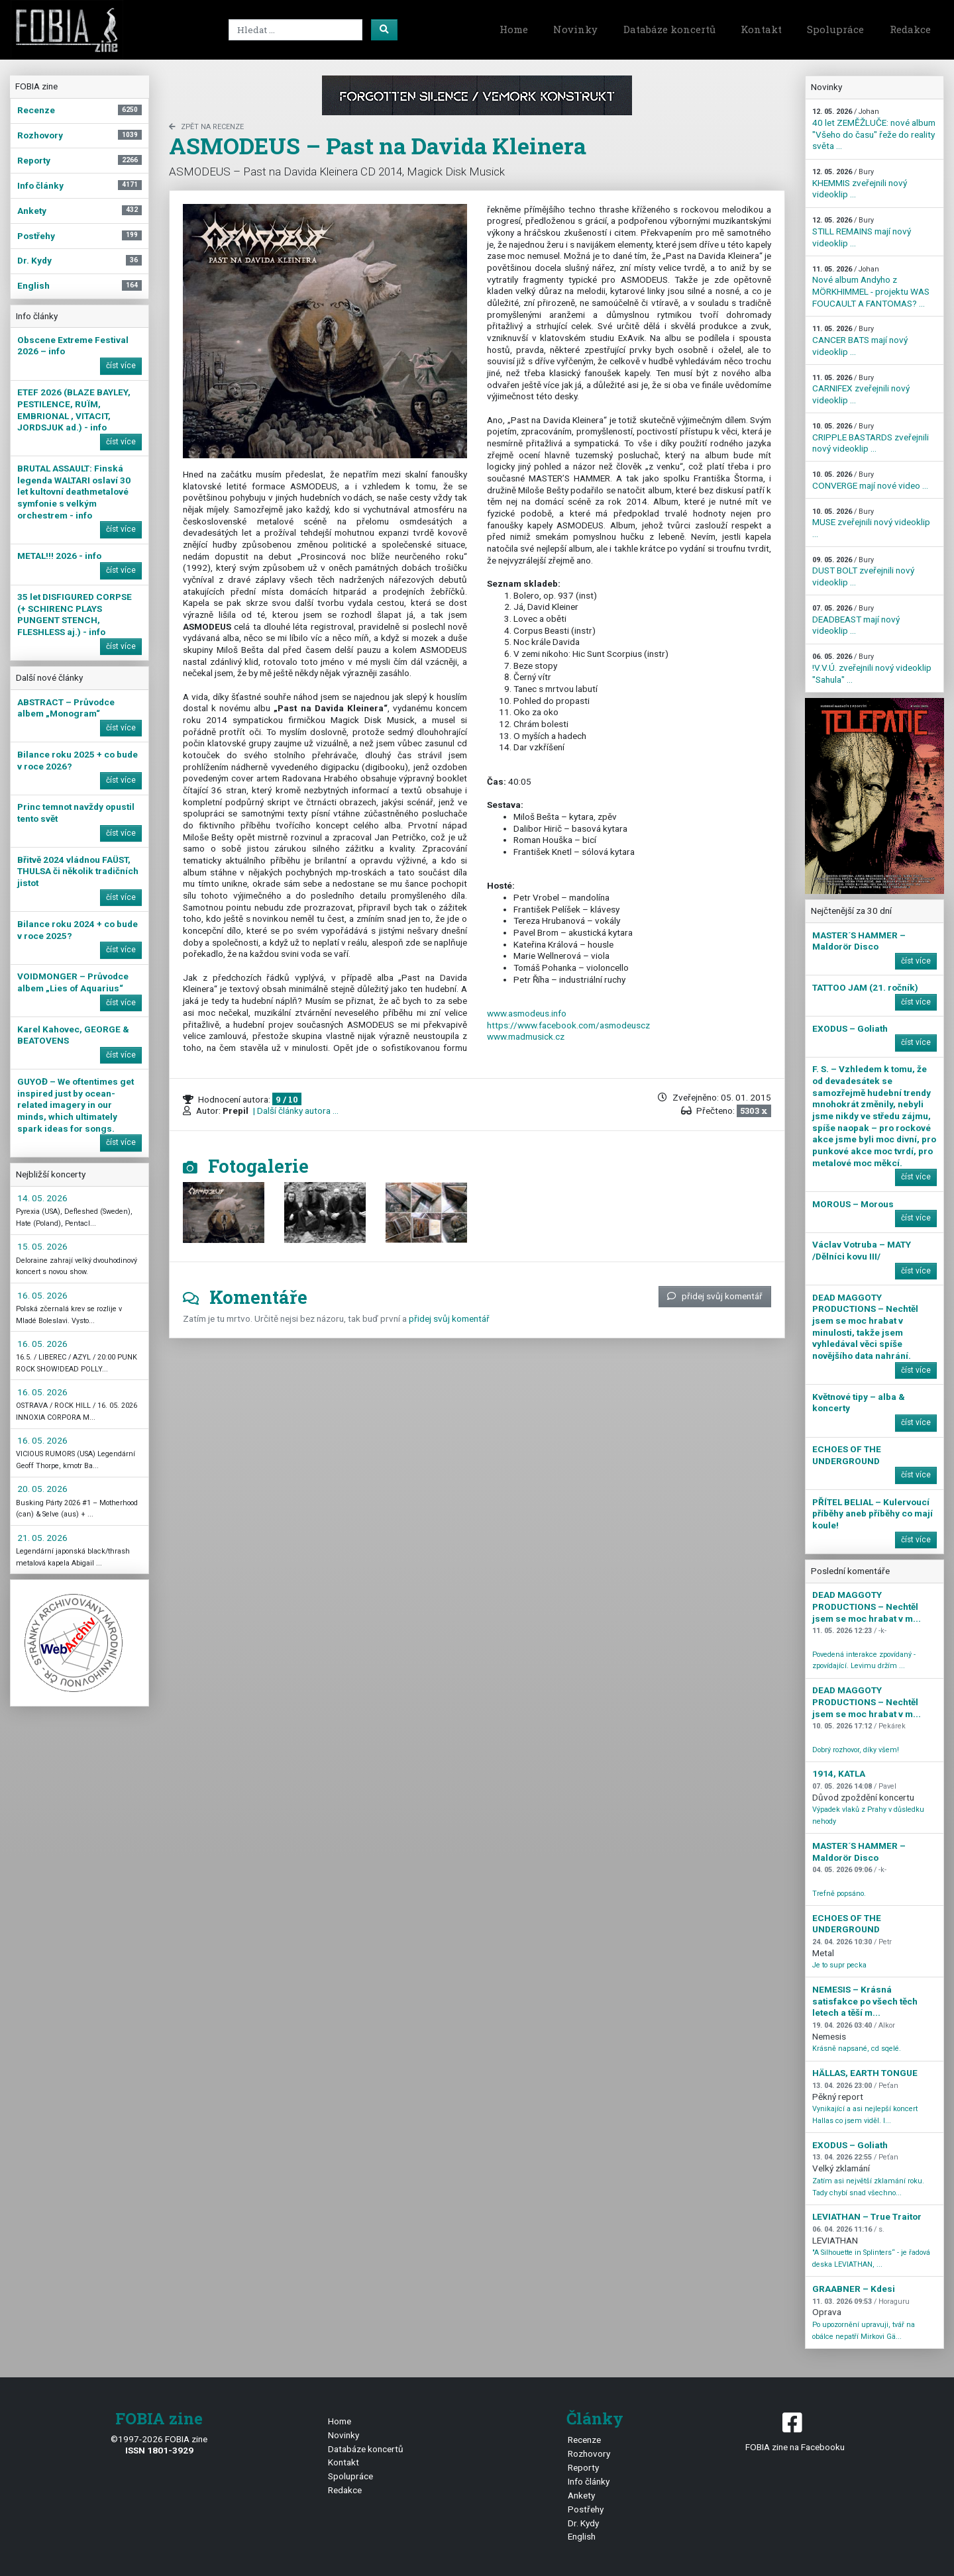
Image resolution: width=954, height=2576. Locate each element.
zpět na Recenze (206, 127)
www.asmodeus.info (526, 1013)
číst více (121, 365)
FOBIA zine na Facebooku (795, 2430)
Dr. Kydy (583, 2523)
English (582, 2536)
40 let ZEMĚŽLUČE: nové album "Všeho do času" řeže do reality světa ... (873, 129)
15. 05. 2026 (42, 1246)
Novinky (575, 29)
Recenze (584, 2439)
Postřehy (586, 2509)
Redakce (910, 29)
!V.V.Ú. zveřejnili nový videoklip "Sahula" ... (871, 668)
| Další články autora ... (295, 1110)
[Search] (295, 29)
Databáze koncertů (669, 29)
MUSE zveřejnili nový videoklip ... (871, 523)
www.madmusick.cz (525, 1036)
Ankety (581, 2495)
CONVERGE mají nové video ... (870, 480)
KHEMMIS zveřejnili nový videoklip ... (859, 183)
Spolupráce (835, 29)
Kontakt (761, 29)
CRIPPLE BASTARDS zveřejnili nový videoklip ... (870, 438)
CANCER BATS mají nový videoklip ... (860, 340)
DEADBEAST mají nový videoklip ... (856, 620)
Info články (589, 2481)
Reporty (583, 2467)
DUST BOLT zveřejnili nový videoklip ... (863, 571)
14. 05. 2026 (42, 1198)
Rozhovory (589, 2453)
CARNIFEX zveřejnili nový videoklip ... (861, 389)
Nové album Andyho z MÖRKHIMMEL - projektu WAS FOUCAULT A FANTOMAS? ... (870, 287)
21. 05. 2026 (42, 1537)
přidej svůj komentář (715, 1296)
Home (514, 29)
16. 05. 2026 (42, 1295)
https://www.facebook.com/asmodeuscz (568, 1025)
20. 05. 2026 (42, 1488)
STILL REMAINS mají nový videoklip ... (861, 232)
